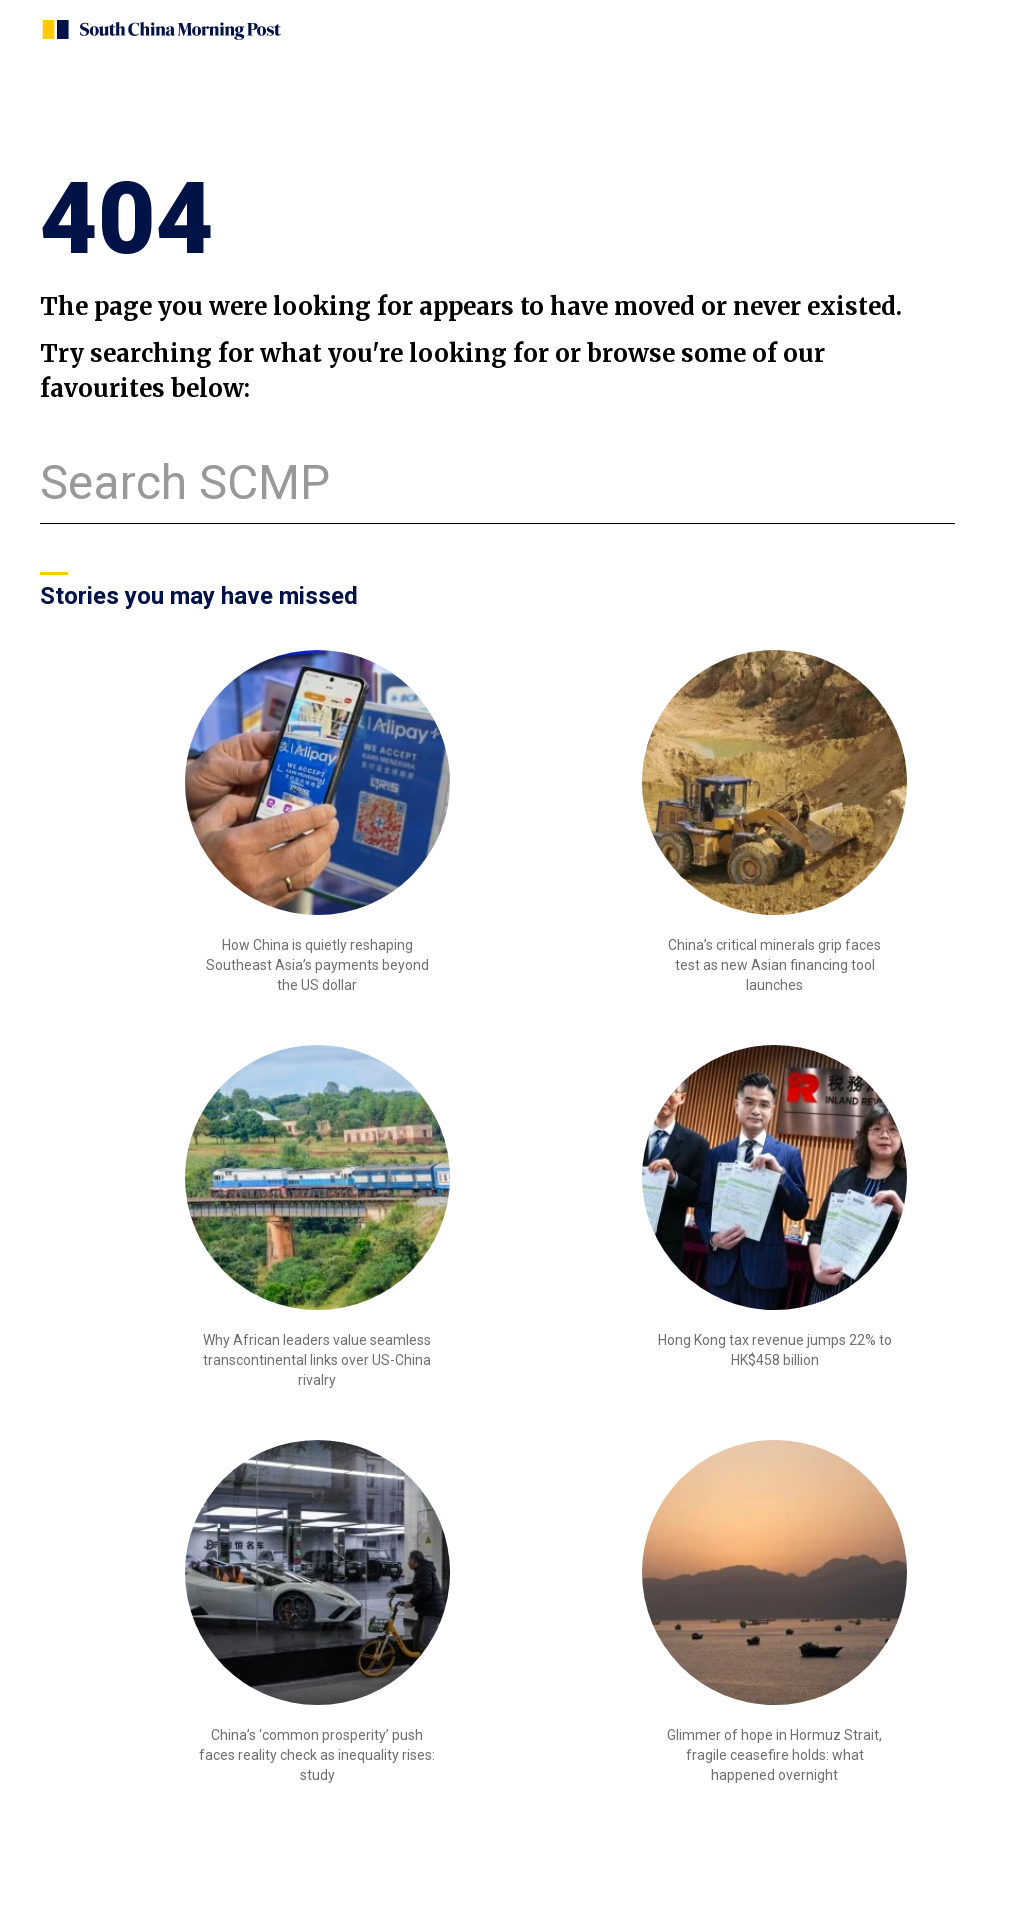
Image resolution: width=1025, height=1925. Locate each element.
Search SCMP (185, 482)
